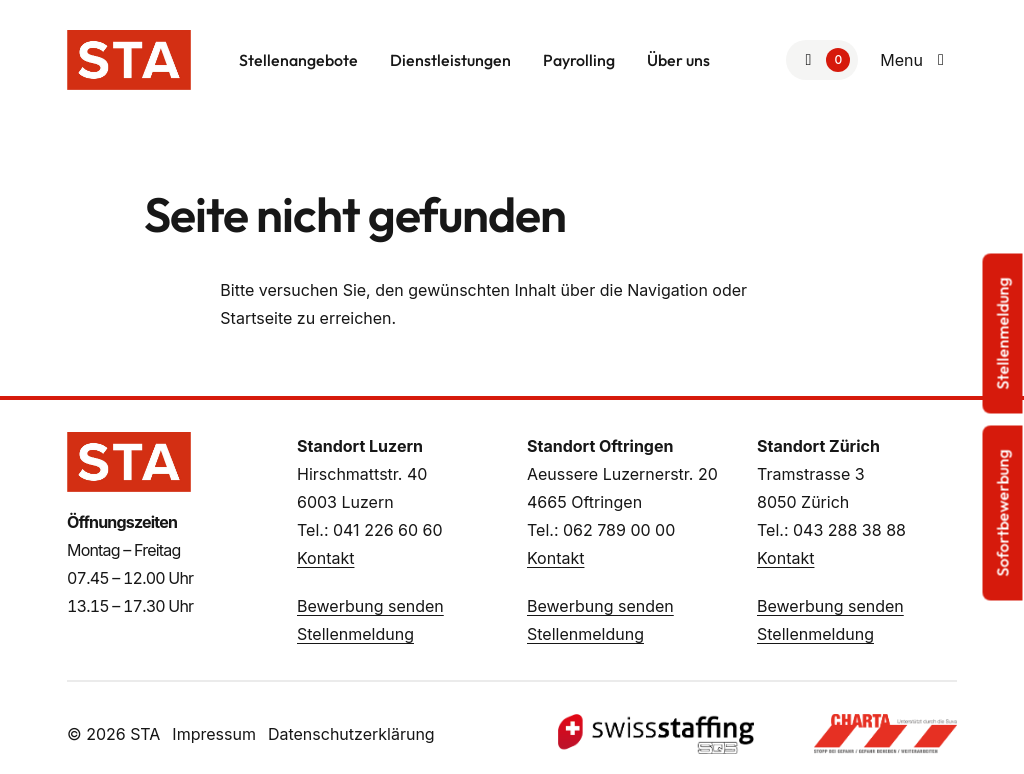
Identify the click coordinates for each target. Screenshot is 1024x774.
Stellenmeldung (355, 634)
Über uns (678, 60)
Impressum (214, 734)
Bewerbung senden (370, 606)
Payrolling (579, 60)
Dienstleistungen (450, 60)
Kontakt (325, 558)
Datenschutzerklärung (351, 734)
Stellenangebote (298, 60)
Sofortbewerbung (1003, 513)
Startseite (256, 318)
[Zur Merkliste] (822, 60)
